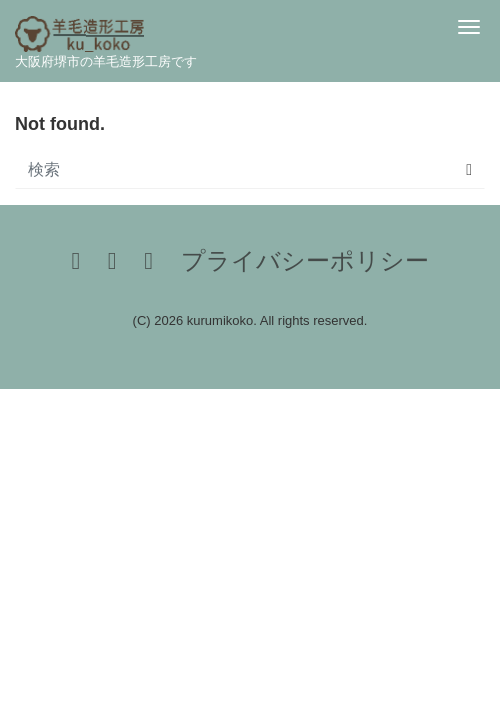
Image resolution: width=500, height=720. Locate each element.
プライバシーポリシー (305, 261)
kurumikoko (220, 320)
